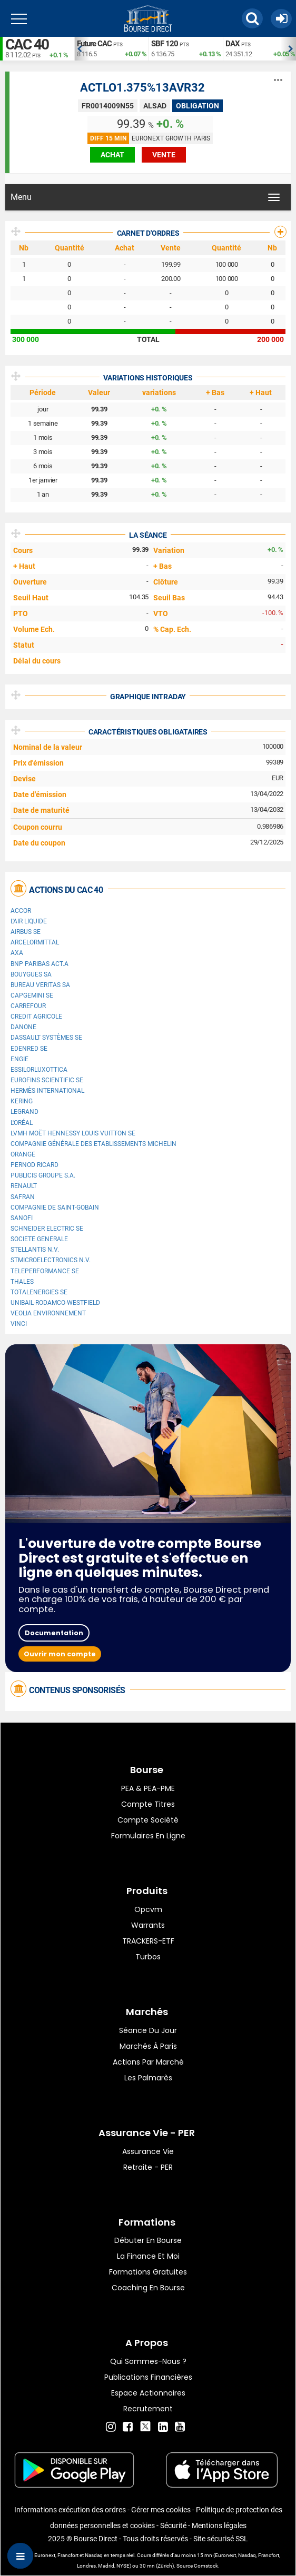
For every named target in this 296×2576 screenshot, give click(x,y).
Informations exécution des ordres (70, 2509)
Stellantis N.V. (35, 1249)
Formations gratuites (148, 2272)
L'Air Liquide (29, 921)
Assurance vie (148, 2151)
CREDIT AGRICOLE (36, 1016)
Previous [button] (79, 49)
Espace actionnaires (148, 2393)
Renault (24, 1186)
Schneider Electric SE (47, 1228)
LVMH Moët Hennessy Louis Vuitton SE (73, 1133)
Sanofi (22, 1218)
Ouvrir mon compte (60, 1653)
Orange (23, 1154)
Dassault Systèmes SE (46, 1037)
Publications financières (148, 2377)
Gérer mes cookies (161, 2509)
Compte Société (148, 1820)
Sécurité (173, 2525)
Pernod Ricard (34, 1165)
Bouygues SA (31, 974)
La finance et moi (148, 2256)
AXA (17, 953)
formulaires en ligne (148, 1835)
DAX (232, 43)
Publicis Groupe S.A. (43, 1175)
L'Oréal (22, 1122)
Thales (22, 1281)
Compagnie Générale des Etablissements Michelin (93, 1144)
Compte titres (148, 1804)
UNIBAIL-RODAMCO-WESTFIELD (55, 1302)
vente (163, 154)
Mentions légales (219, 2525)
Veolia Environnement (48, 1313)
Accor (21, 910)
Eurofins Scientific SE (47, 1080)
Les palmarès (148, 2077)
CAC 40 (26, 44)
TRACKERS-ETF (148, 1941)
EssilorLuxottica (39, 1069)
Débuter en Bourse (148, 2240)
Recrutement (148, 2408)
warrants (148, 1925)
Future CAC (94, 43)
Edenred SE (29, 1048)
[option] (111, 49)
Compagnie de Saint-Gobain (55, 1207)
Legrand (24, 1111)
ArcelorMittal (35, 942)
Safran (23, 1197)
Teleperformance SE (45, 1271)
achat (112, 154)
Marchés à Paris (148, 2046)
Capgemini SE (32, 995)
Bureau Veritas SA (40, 985)
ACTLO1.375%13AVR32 (142, 87)
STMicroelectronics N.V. (51, 1260)
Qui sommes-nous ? (148, 2361)
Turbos (148, 1956)
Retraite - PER (148, 2167)
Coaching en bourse (148, 2287)
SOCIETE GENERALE (39, 1239)
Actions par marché (148, 2062)
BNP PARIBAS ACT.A (39, 964)
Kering (22, 1101)
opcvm (148, 1909)
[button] (252, 18)
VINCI (19, 1323)
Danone (23, 1027)
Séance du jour (148, 2030)
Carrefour (28, 1006)
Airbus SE (26, 931)
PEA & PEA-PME (148, 1788)
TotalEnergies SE (39, 1292)
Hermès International (47, 1090)
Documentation (54, 1632)
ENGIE (19, 1059)
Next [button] (290, 49)
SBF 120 (164, 43)
